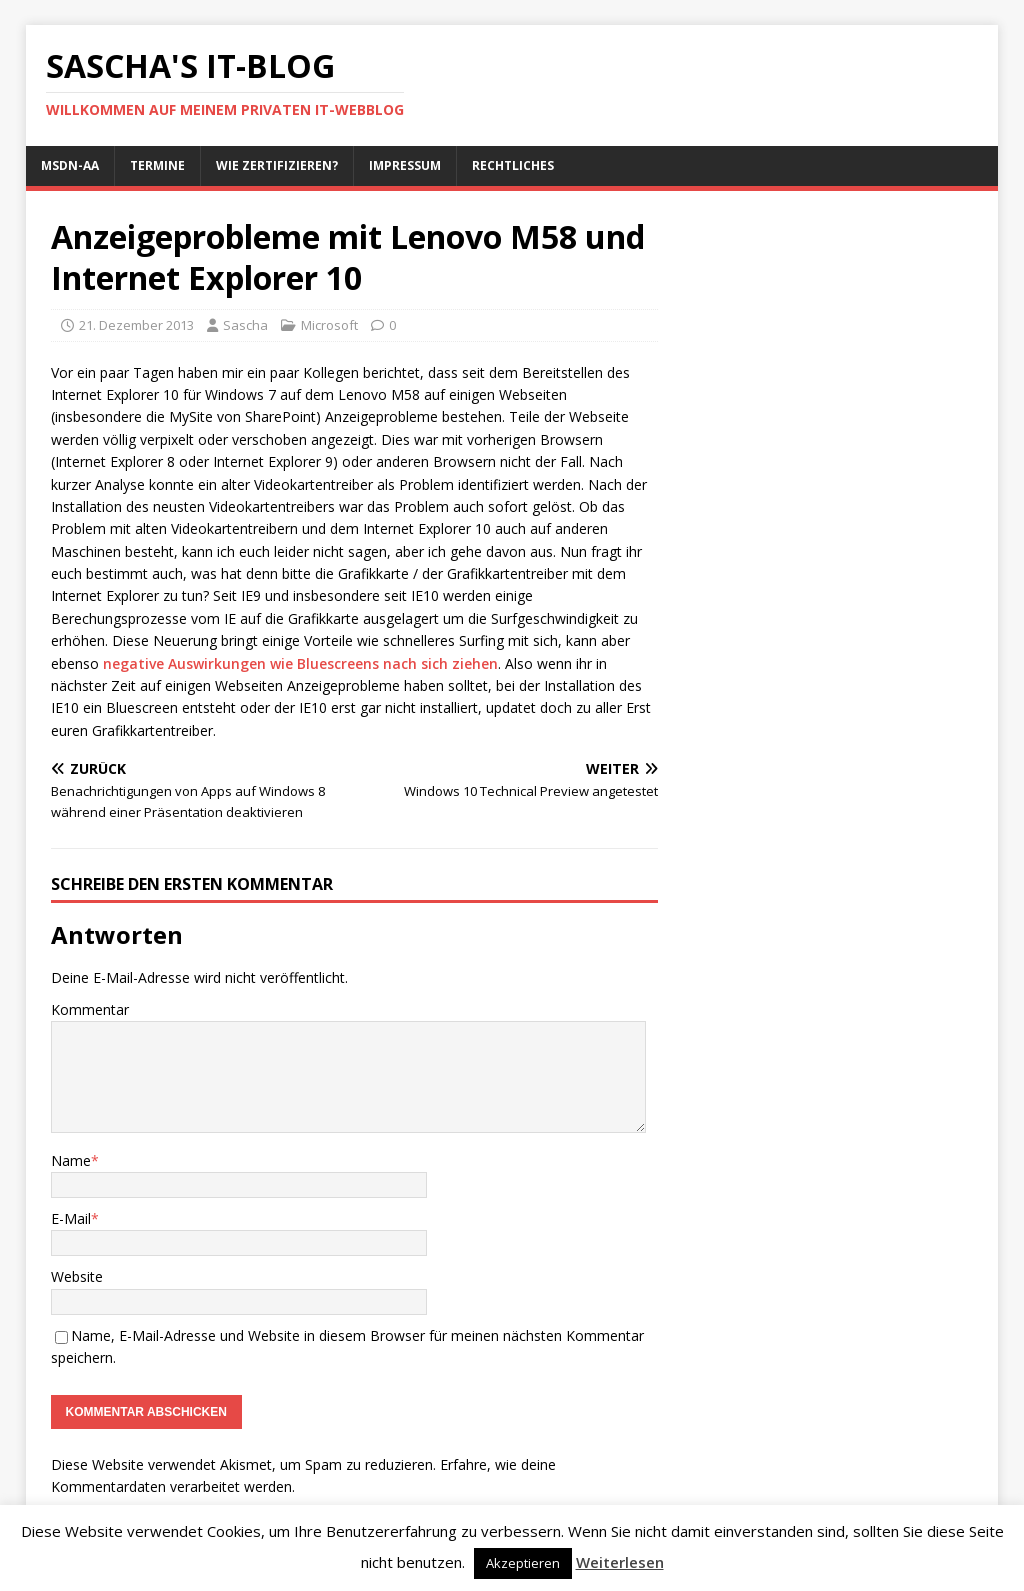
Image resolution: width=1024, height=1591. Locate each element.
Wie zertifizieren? (277, 165)
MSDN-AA (70, 165)
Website (77, 1276)
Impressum (405, 165)
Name (71, 1160)
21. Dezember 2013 (136, 325)
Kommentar (90, 1009)
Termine (157, 165)
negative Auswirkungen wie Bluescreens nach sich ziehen (300, 663)
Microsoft (329, 325)
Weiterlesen (620, 1562)
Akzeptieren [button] (523, 1563)
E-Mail (71, 1218)
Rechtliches (513, 165)
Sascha (245, 325)
